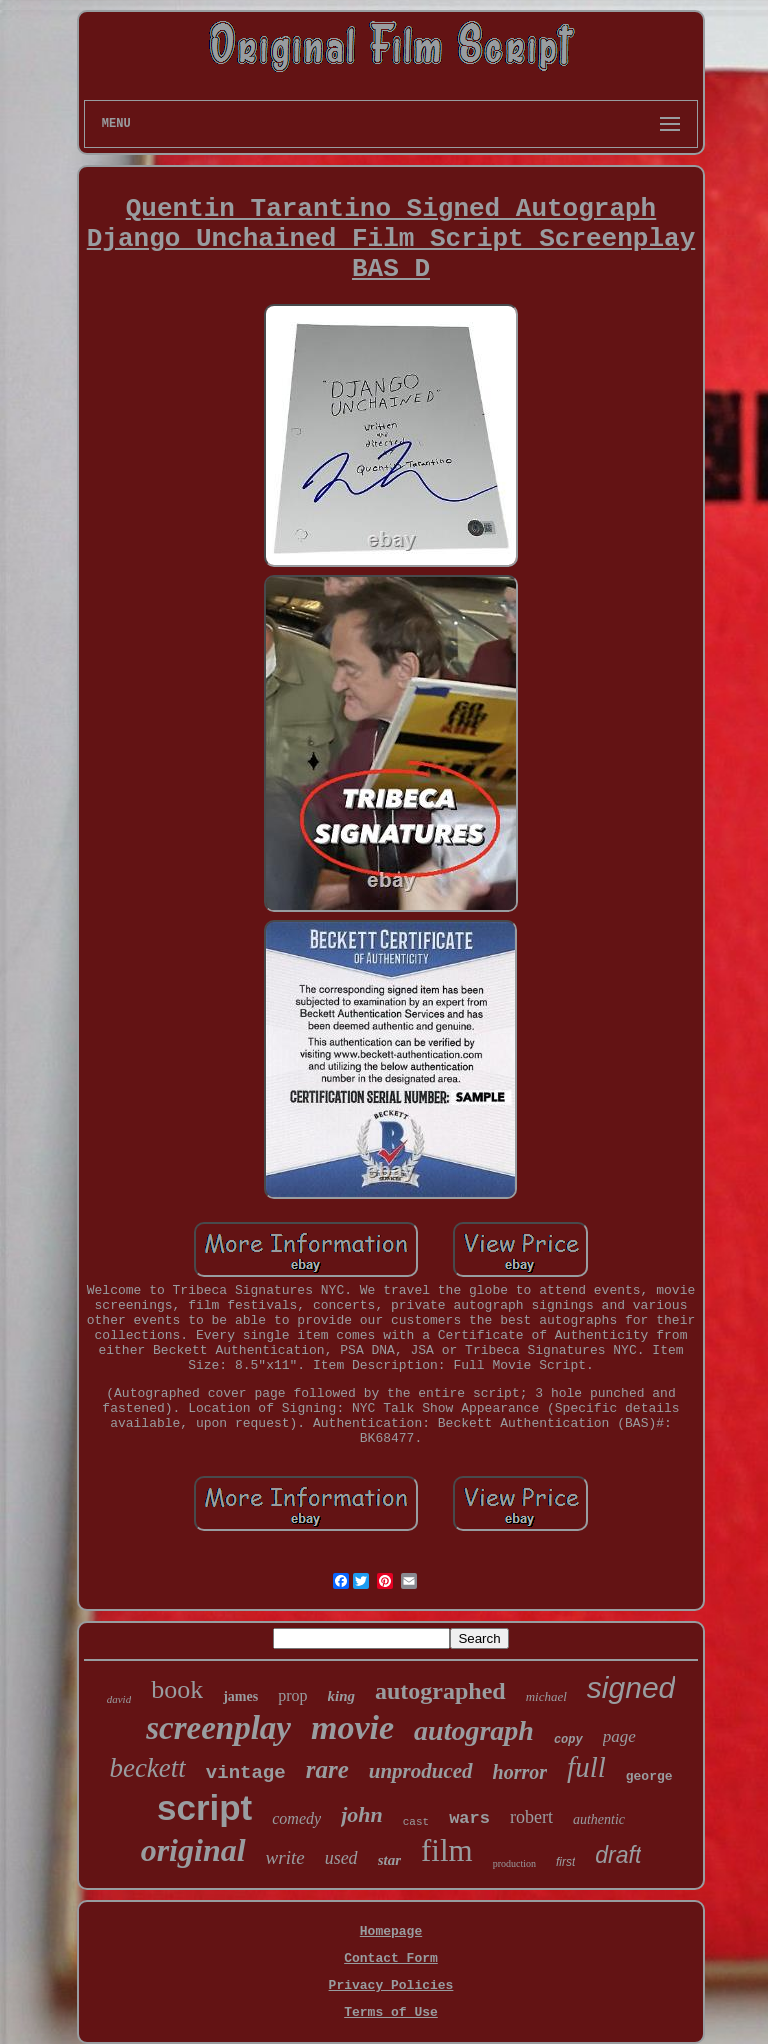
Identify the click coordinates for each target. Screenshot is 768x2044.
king (342, 1696)
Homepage (391, 1931)
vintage (246, 1773)
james (240, 1696)
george (649, 1776)
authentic (599, 1819)
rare (327, 1769)
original (193, 1850)
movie (352, 1727)
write (285, 1857)
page (619, 1736)
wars (469, 1818)
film (447, 1850)
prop (292, 1695)
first (565, 1862)
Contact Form (391, 1958)
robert (531, 1817)
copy (568, 1740)
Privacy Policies (391, 1985)
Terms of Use (391, 2012)
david (119, 1699)
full (586, 1767)
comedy (296, 1818)
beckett (147, 1768)
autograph (474, 1730)
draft (618, 1855)
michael (546, 1696)
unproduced (421, 1771)
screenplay (218, 1728)
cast (416, 1822)
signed (631, 1687)
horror (520, 1772)
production (514, 1863)
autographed (440, 1691)
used (341, 1858)
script (204, 1807)
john (362, 1814)
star (389, 1860)
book (177, 1689)
